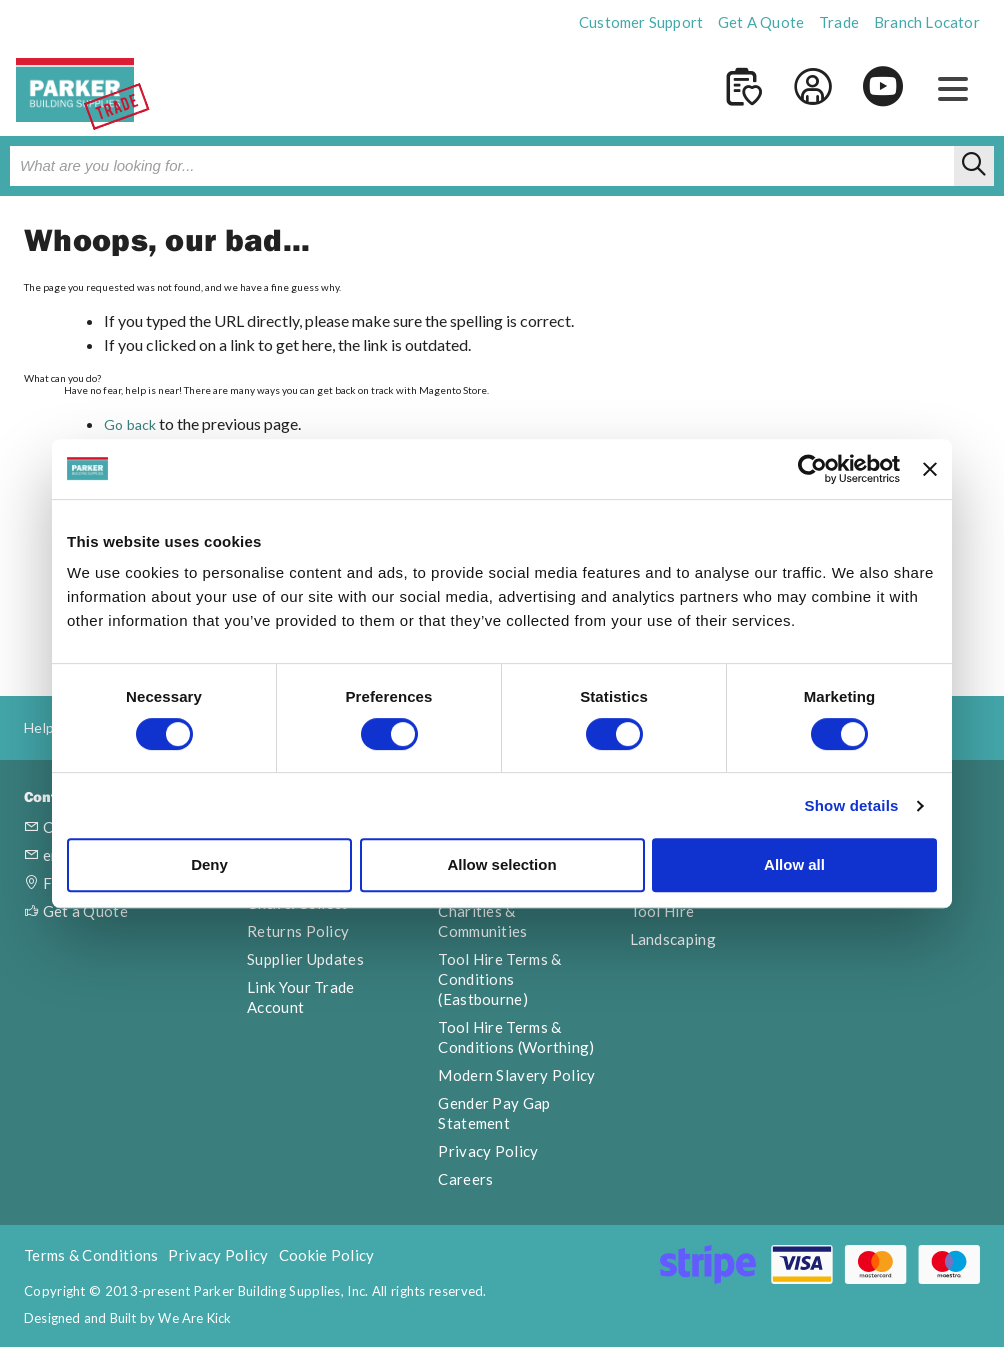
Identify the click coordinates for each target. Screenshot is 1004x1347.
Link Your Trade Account (301, 997)
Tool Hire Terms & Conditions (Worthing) (516, 1037)
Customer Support (641, 22)
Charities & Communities (482, 921)
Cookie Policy (327, 1255)
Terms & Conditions (91, 1255)
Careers (465, 1179)
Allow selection (501, 864)
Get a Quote (76, 911)
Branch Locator (927, 22)
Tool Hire (662, 911)
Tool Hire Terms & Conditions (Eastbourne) (499, 979)
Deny (209, 864)
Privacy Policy (488, 1151)
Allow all (794, 864)
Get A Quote (761, 22)
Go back (130, 424)
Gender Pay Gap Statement (494, 1113)
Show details (851, 805)
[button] (953, 90)
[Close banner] (930, 469)
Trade (839, 22)
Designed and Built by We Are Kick (128, 1318)
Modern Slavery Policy (516, 1075)
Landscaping (673, 939)
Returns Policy (298, 931)
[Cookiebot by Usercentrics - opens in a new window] (812, 469)
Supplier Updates (305, 959)
